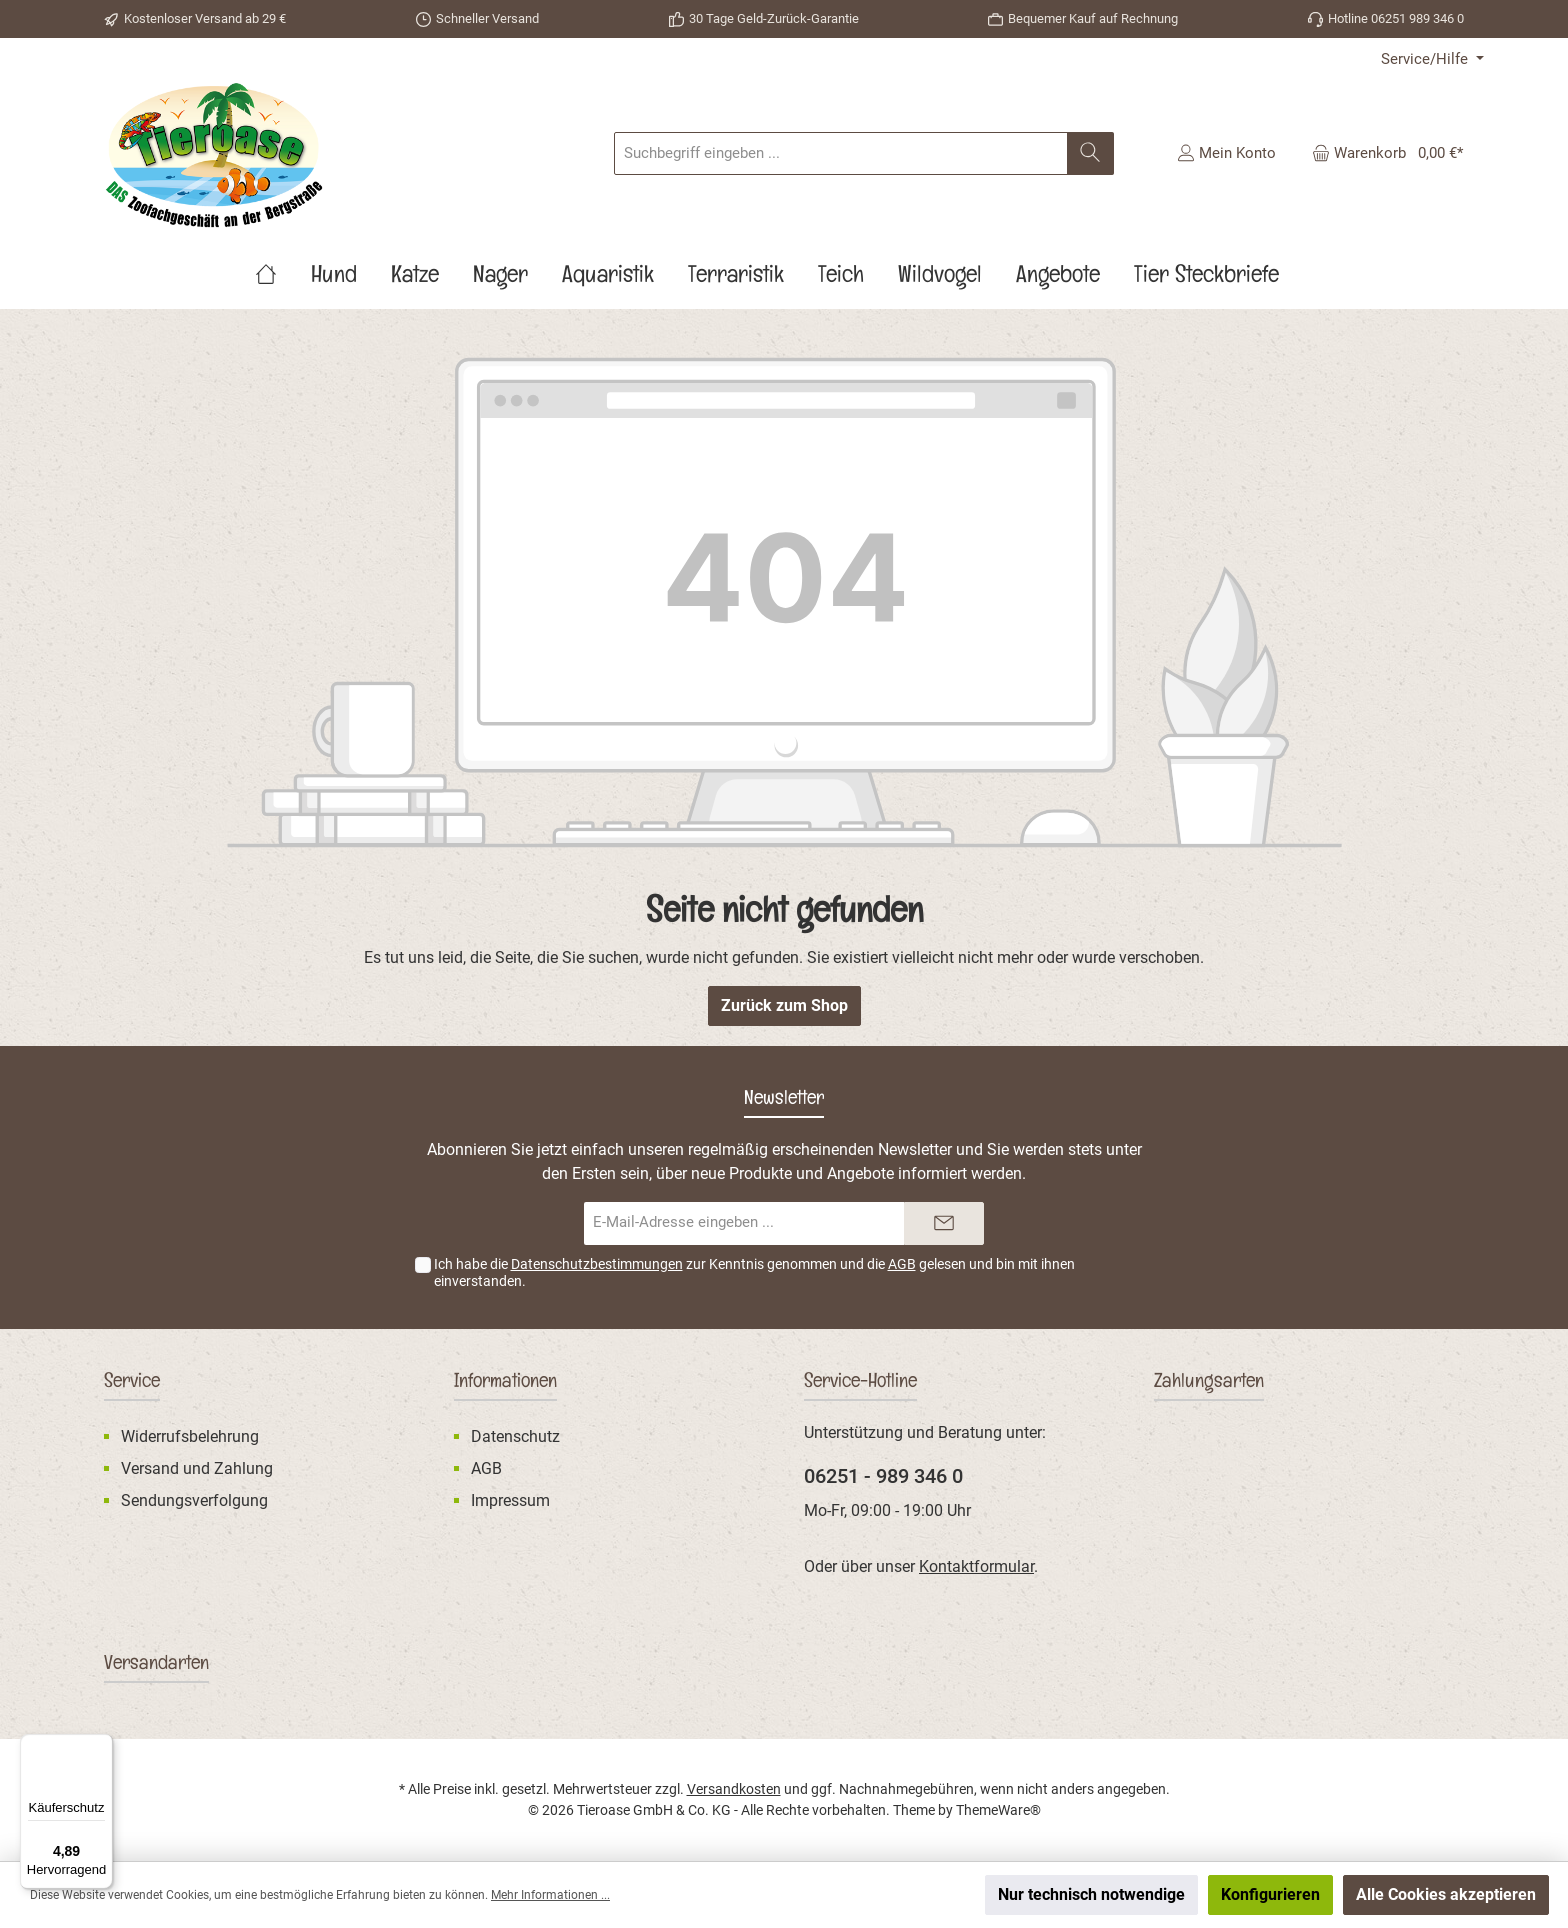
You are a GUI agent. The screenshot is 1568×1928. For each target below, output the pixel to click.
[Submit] (944, 1223)
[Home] (283, 279)
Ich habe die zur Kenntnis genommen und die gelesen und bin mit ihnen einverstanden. (754, 1272)
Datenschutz (515, 1436)
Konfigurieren (1270, 1894)
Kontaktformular (976, 1566)
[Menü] (101, 1746)
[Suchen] (1090, 153)
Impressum (510, 1500)
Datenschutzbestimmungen (597, 1264)
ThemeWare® (998, 1810)
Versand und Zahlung (197, 1468)
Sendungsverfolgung (194, 1500)
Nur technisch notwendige (1091, 1894)
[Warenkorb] (1381, 153)
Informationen (505, 1384)
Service (132, 1384)
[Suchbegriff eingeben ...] (841, 153)
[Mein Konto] (1226, 153)
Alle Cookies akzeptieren (1446, 1894)
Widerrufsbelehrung (190, 1436)
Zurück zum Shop (784, 1005)
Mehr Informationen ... (550, 1895)
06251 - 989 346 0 (883, 1476)
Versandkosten (734, 1789)
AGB (902, 1264)
